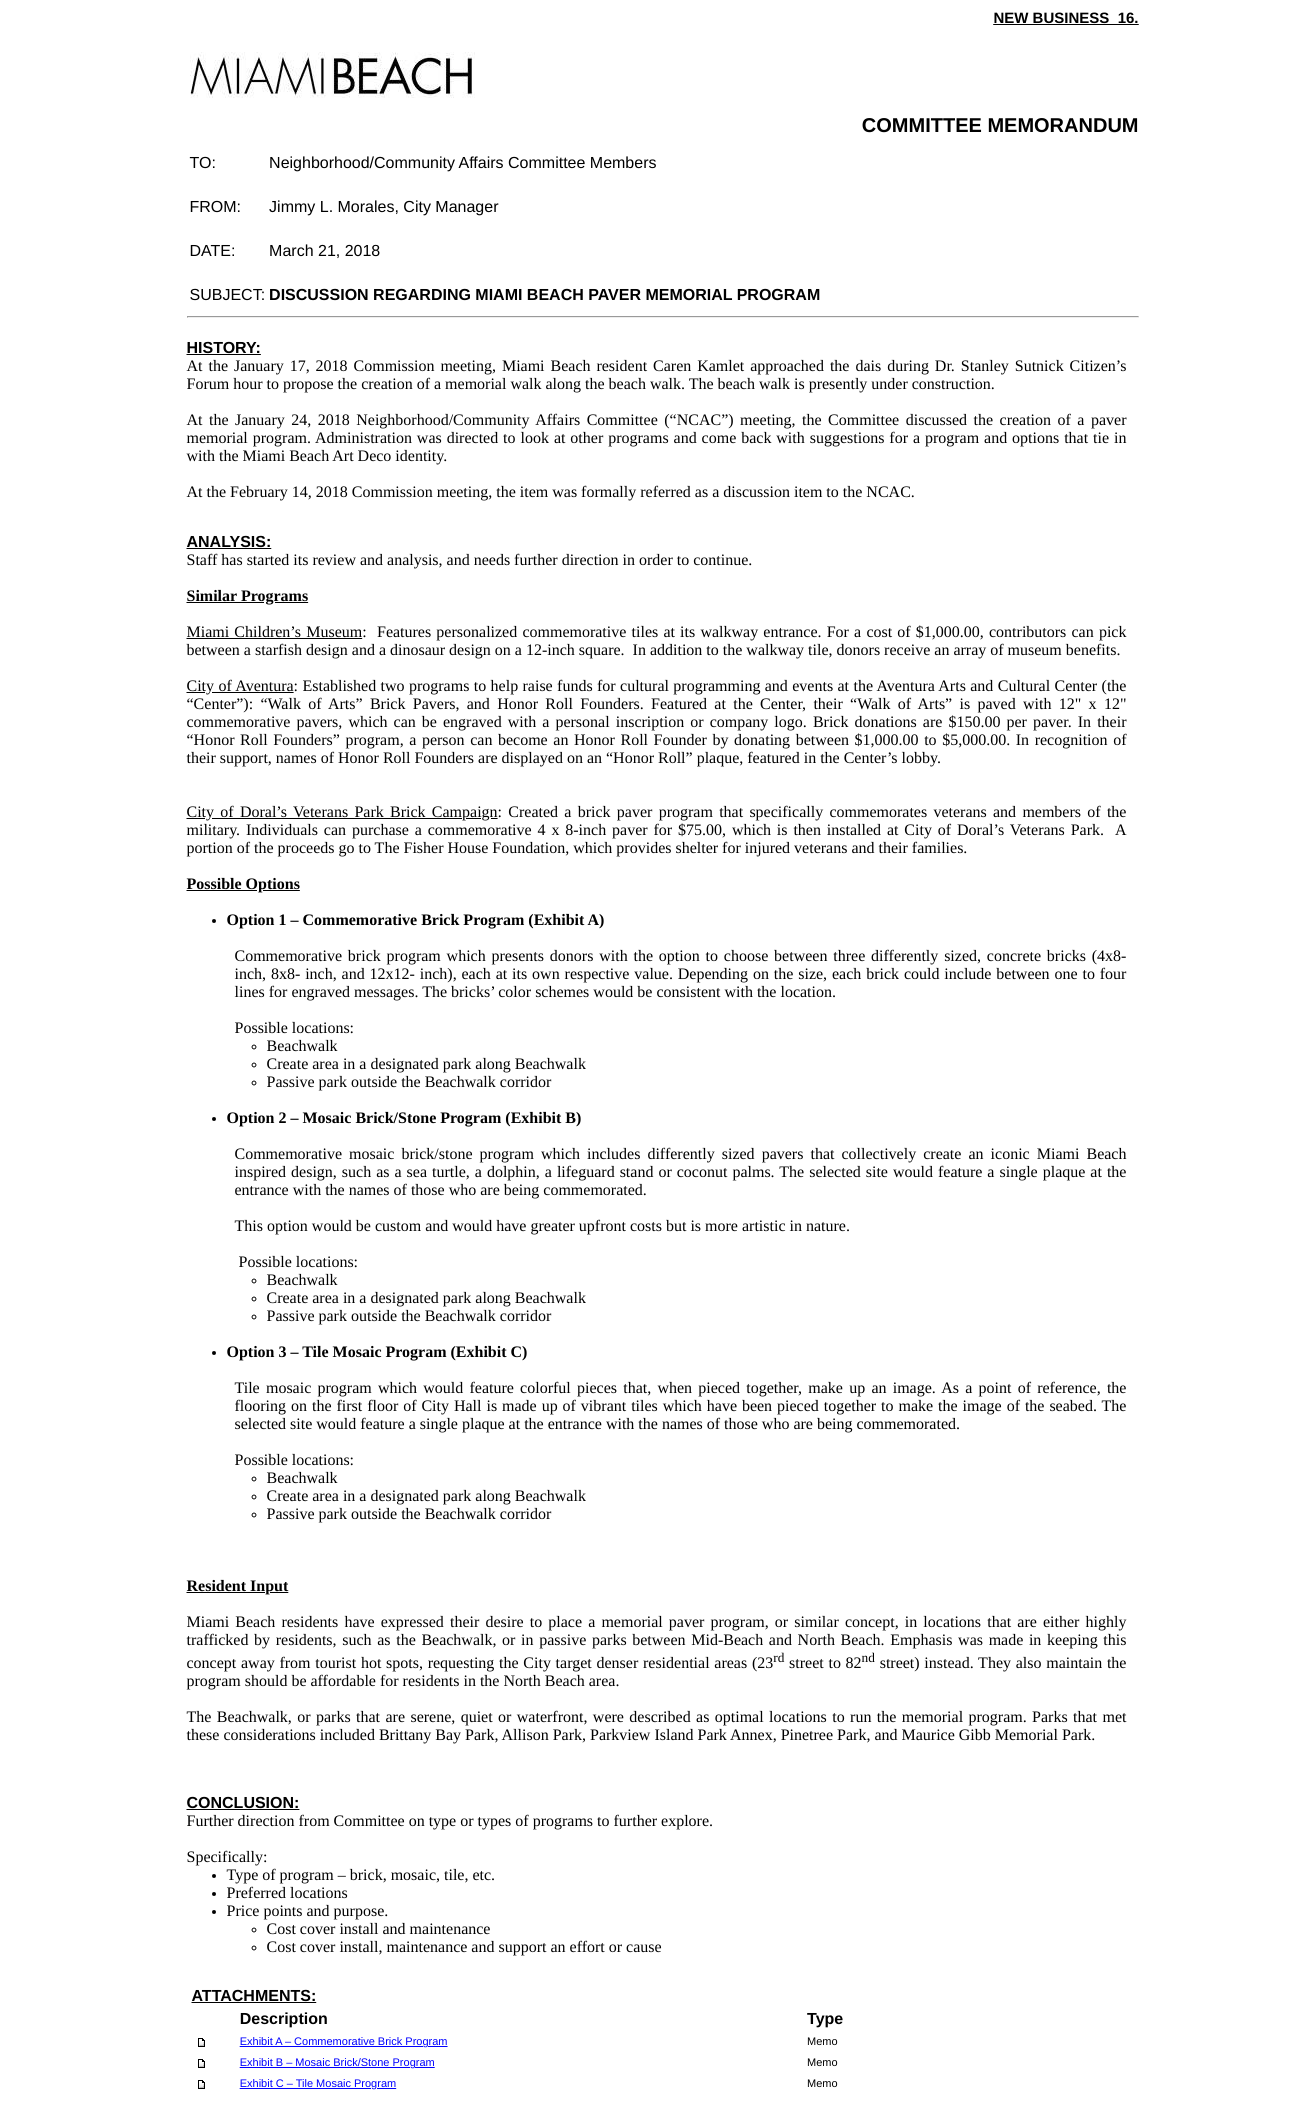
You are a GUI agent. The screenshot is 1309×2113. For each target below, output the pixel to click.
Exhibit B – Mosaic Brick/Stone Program (337, 2063)
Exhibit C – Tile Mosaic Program (318, 2084)
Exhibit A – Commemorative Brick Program (344, 2042)
